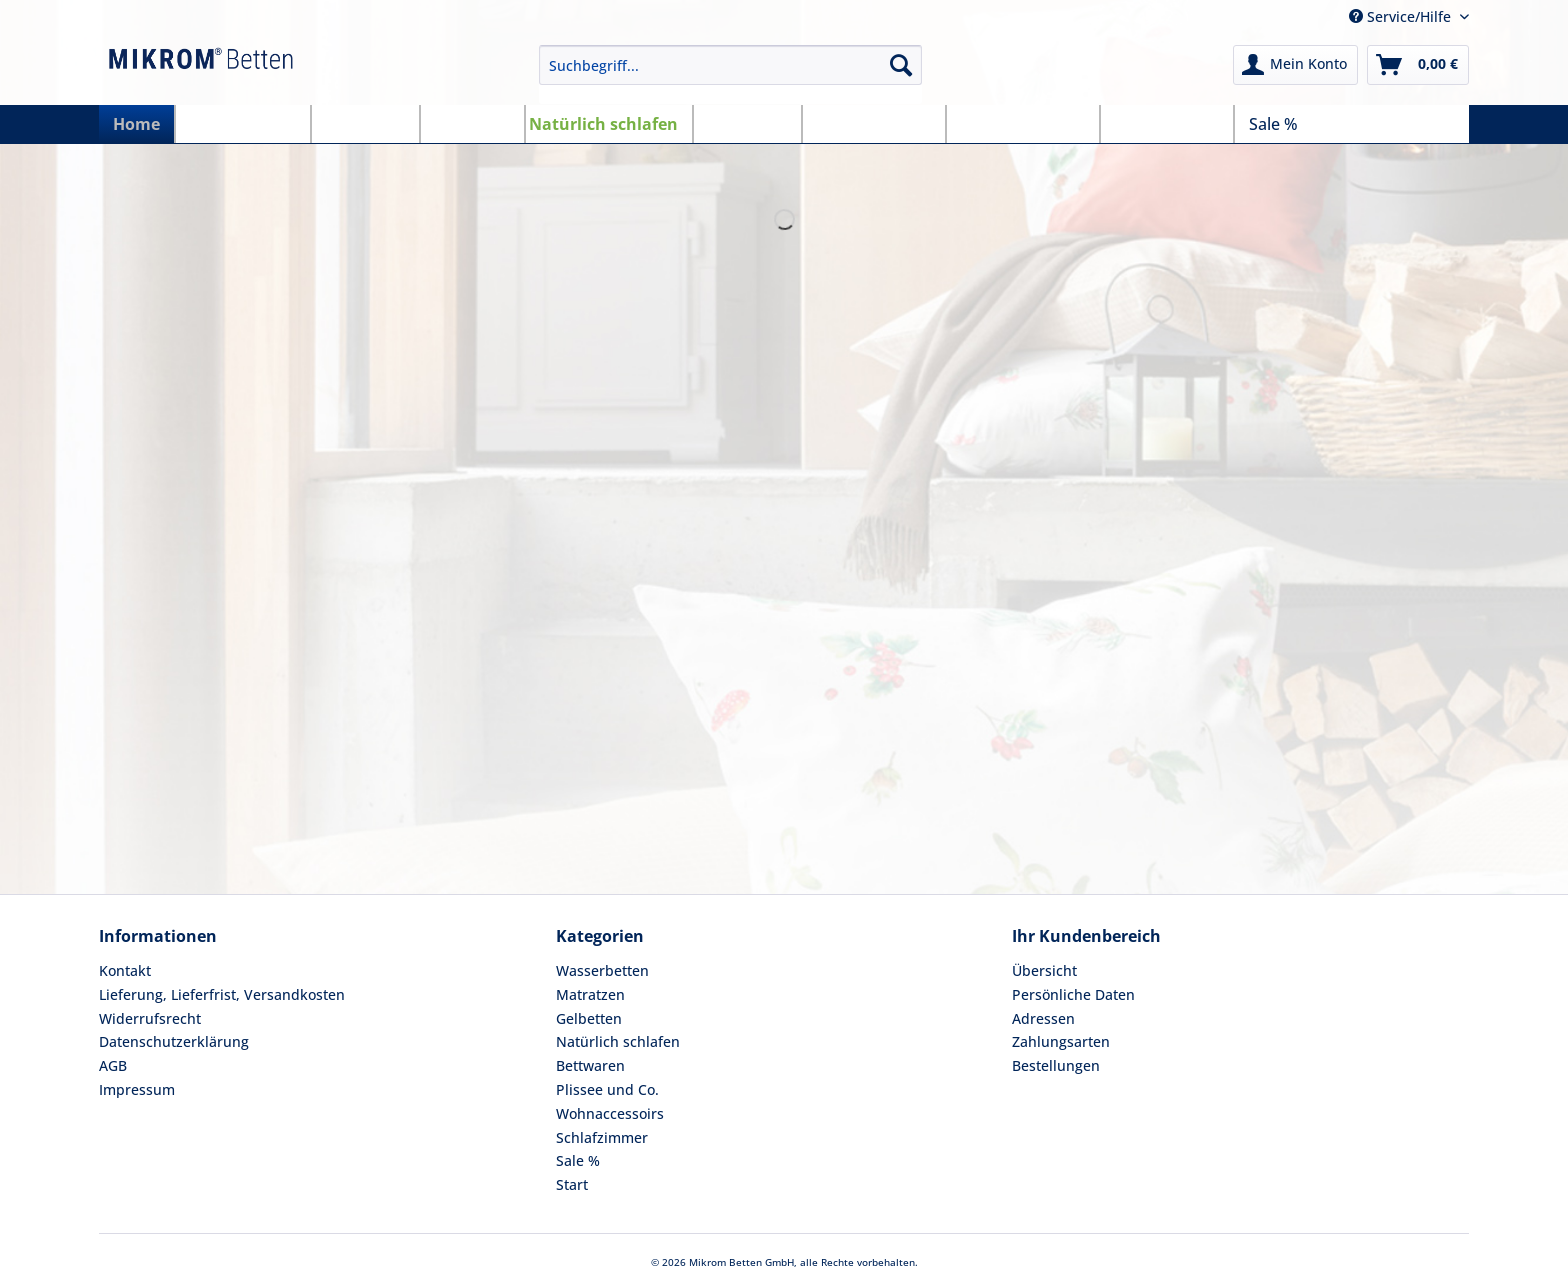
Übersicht (1044, 970)
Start (572, 1184)
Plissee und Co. (607, 1089)
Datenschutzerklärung (174, 1041)
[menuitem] (731, 74)
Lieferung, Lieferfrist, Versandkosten (222, 994)
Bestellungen (1056, 1065)
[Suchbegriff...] (731, 65)
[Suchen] (901, 65)
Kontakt (125, 970)
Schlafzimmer (602, 1137)
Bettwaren (590, 1065)
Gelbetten (589, 1018)
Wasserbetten (602, 970)
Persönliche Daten (1073, 994)
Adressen (1043, 1018)
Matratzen (590, 994)
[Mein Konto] (1295, 65)
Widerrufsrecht (150, 1018)
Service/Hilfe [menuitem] (1402, 16)
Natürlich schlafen (618, 1041)
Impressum (137, 1089)
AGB (113, 1065)
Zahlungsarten (1061, 1041)
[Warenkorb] (1418, 65)
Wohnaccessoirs (610, 1113)
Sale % (578, 1160)
